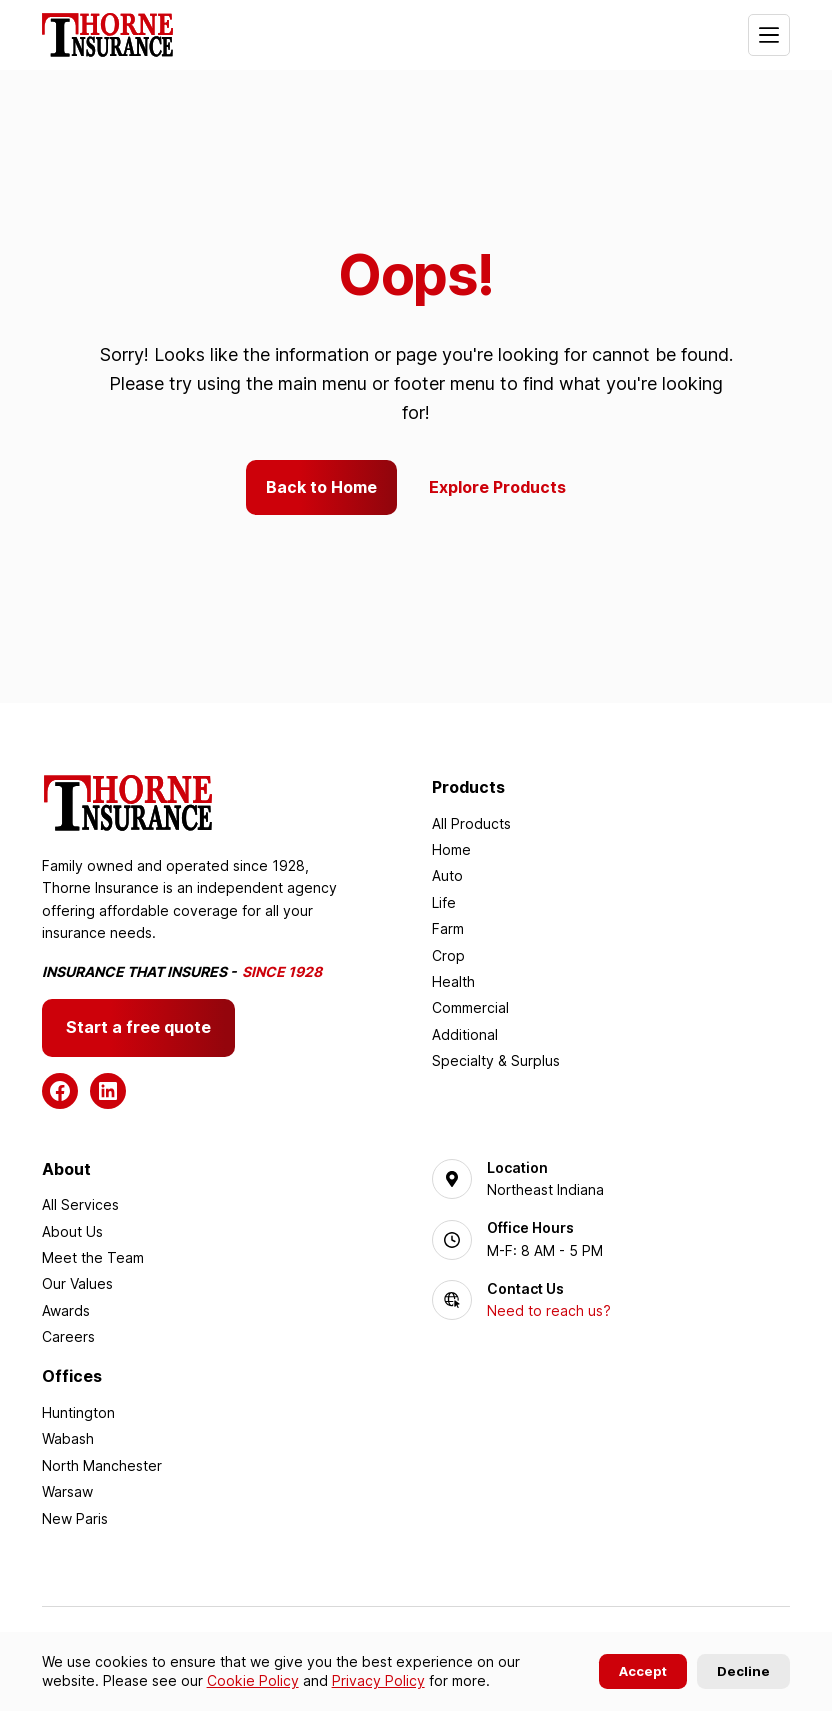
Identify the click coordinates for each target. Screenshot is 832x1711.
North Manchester (102, 1465)
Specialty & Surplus (496, 1060)
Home (451, 849)
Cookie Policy (253, 1680)
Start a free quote (138, 1027)
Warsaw (67, 1491)
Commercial (470, 1008)
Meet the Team (93, 1257)
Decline (743, 1671)
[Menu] (769, 35)
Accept (643, 1671)
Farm (448, 928)
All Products (471, 823)
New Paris (75, 1518)
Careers (68, 1336)
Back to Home (321, 487)
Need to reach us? (549, 1311)
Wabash (68, 1439)
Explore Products (498, 487)
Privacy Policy (378, 1680)
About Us (72, 1231)
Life (444, 902)
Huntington (78, 1412)
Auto (447, 876)
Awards (66, 1310)
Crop (448, 955)
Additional (465, 1034)
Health (453, 981)
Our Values (77, 1283)
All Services (80, 1204)
